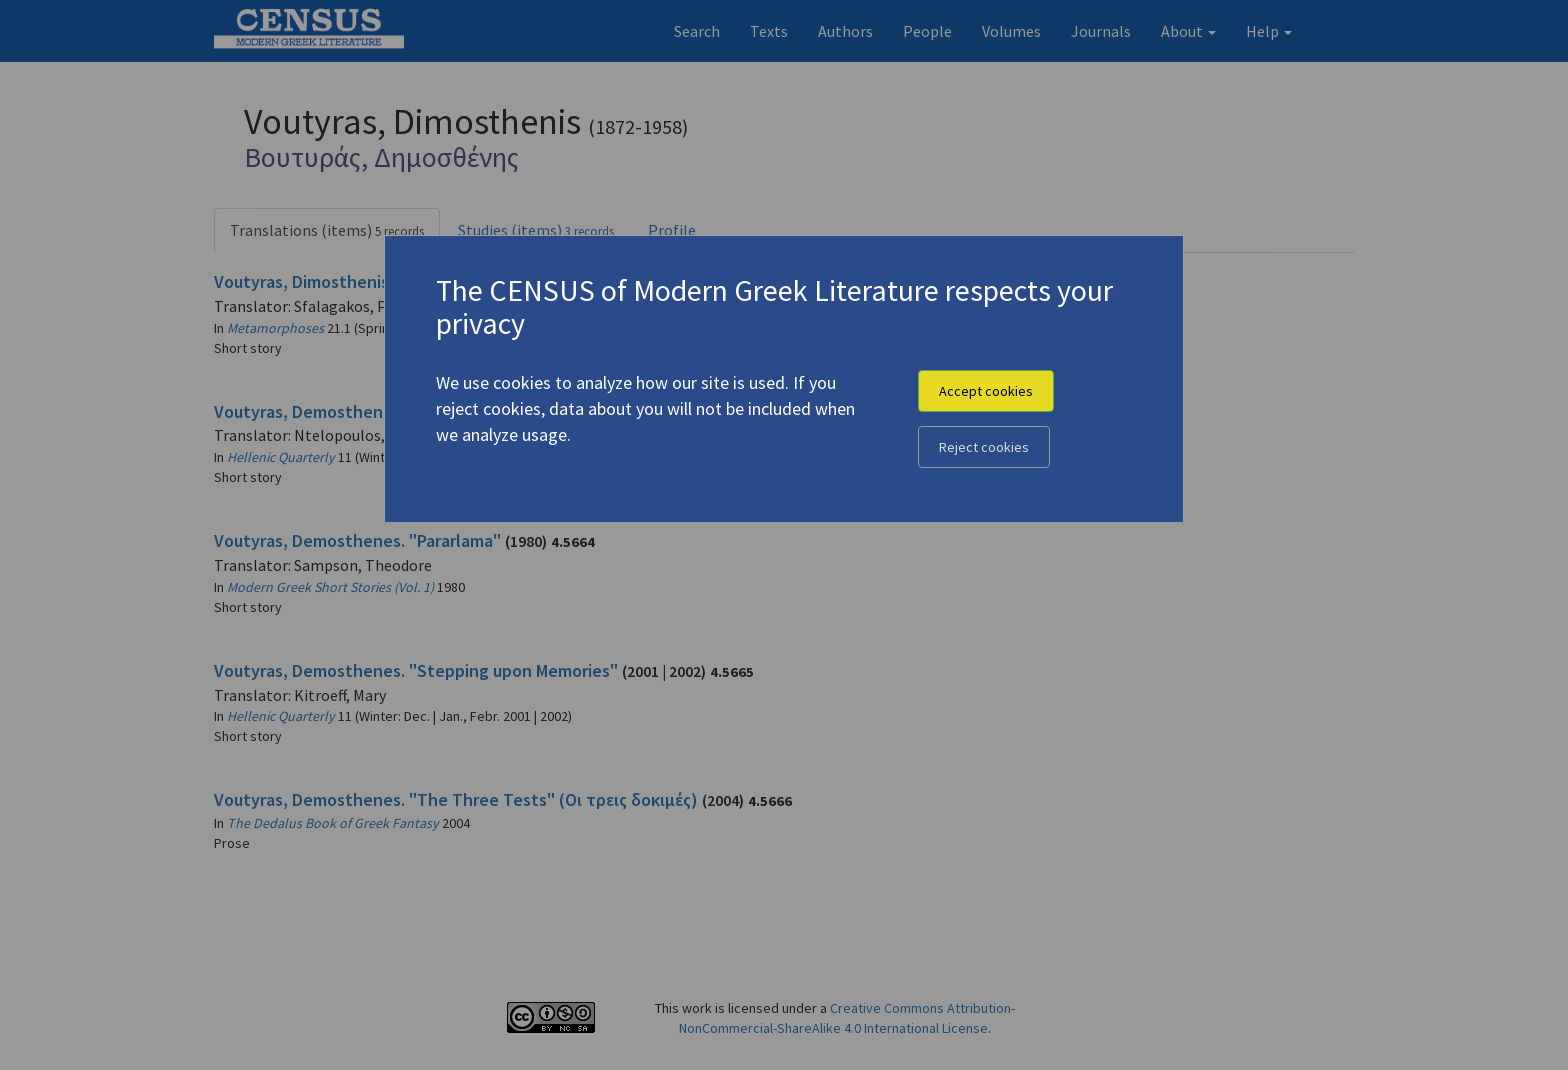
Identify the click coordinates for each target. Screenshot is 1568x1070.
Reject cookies (984, 447)
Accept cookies (986, 391)
